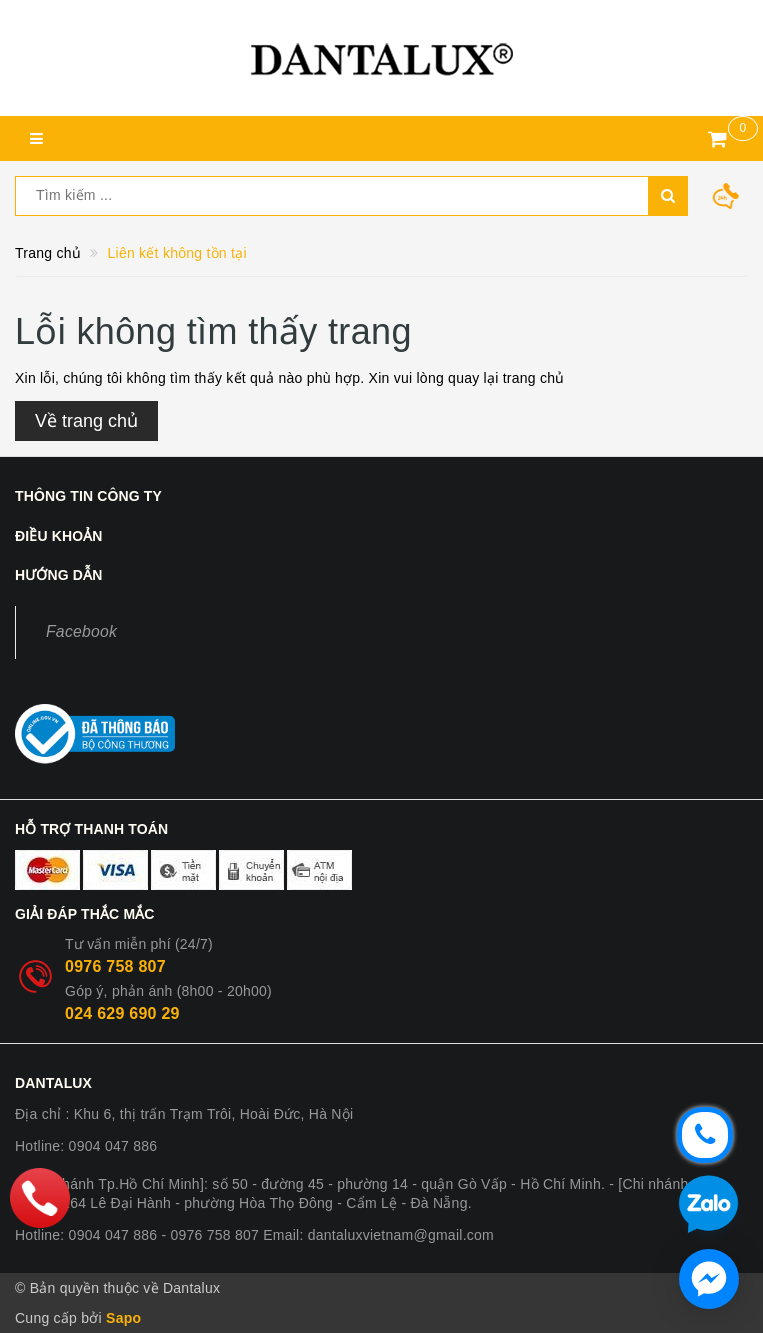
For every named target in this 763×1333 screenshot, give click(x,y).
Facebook (81, 631)
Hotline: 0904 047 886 (86, 1146)
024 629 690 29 (122, 1013)
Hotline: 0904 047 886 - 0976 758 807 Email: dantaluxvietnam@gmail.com (254, 1235)
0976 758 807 (115, 966)
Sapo (123, 1318)
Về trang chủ (86, 421)
